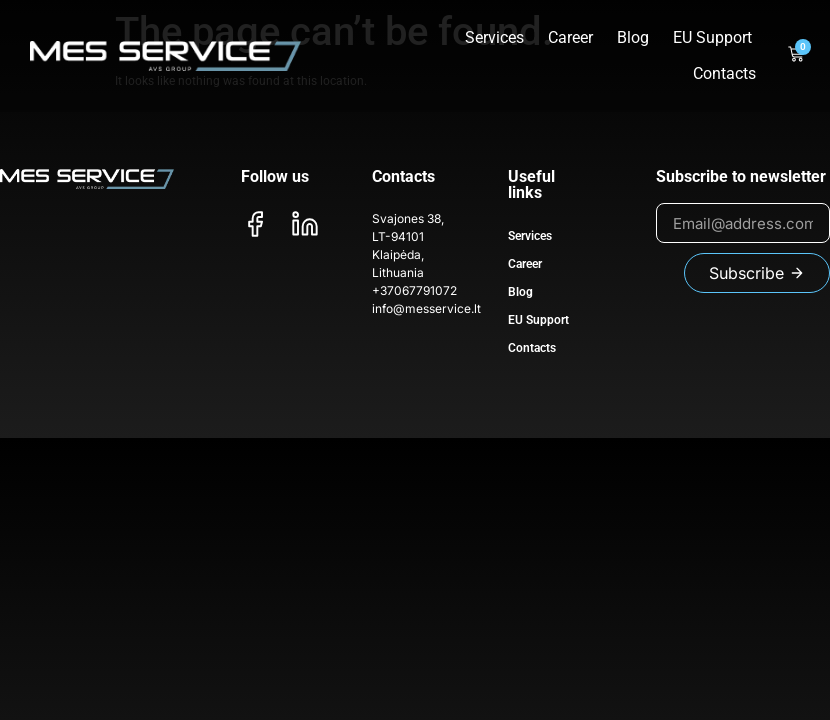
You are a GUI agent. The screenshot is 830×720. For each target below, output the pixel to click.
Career (570, 37)
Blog (633, 37)
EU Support (712, 37)
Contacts (724, 73)
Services (494, 37)
